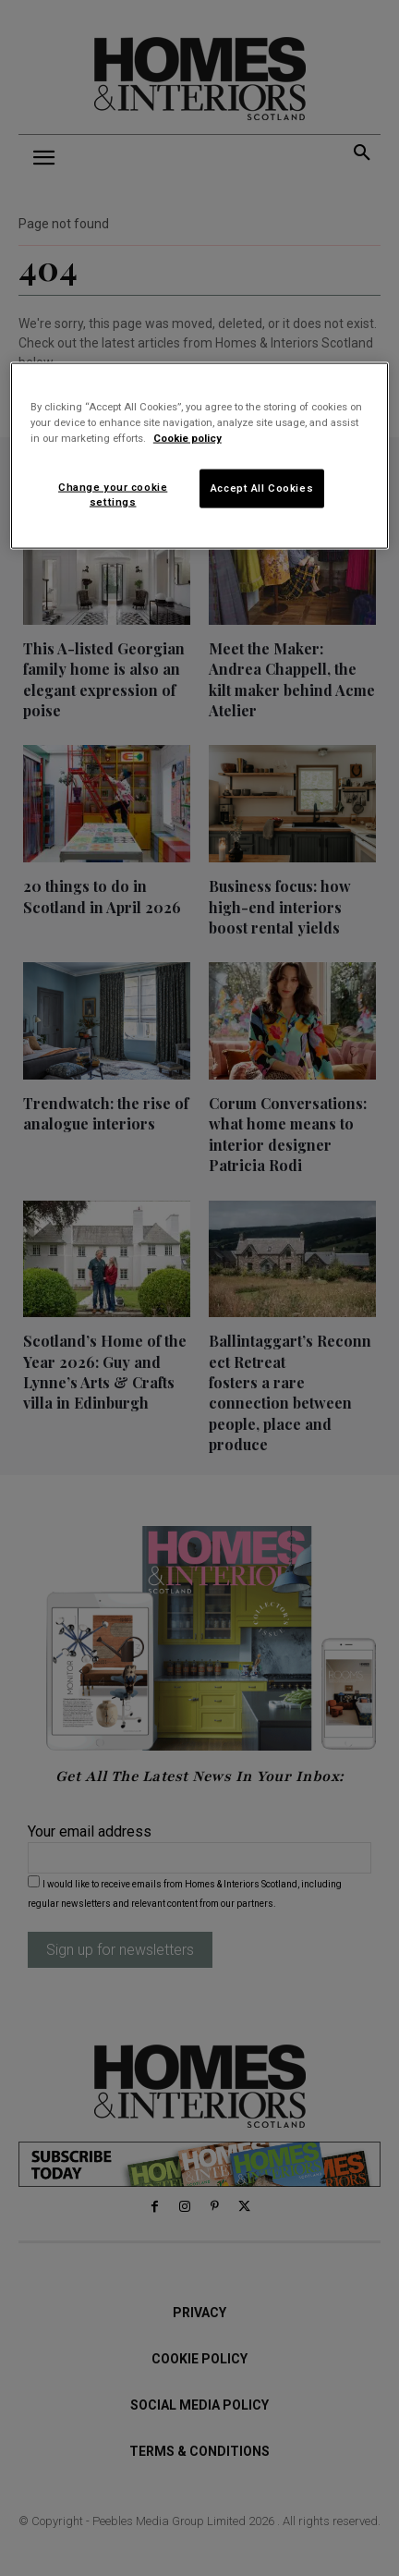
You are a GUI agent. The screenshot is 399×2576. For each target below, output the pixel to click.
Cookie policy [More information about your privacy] (187, 438)
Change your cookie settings (112, 494)
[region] (199, 456)
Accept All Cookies (262, 488)
